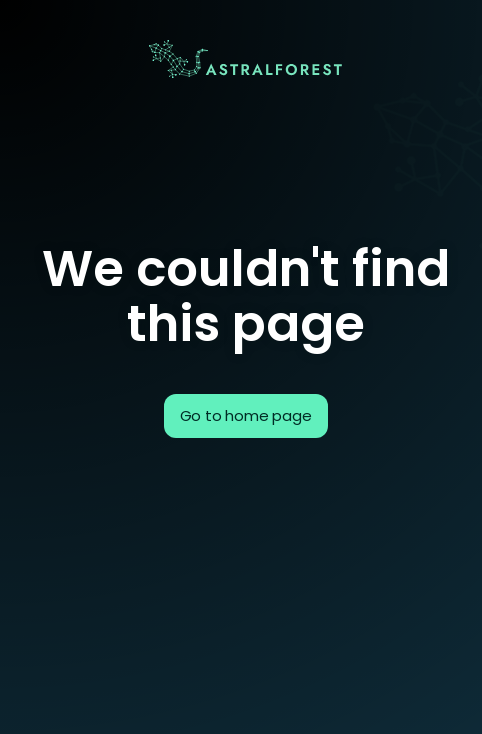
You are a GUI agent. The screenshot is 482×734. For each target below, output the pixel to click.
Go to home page (246, 415)
